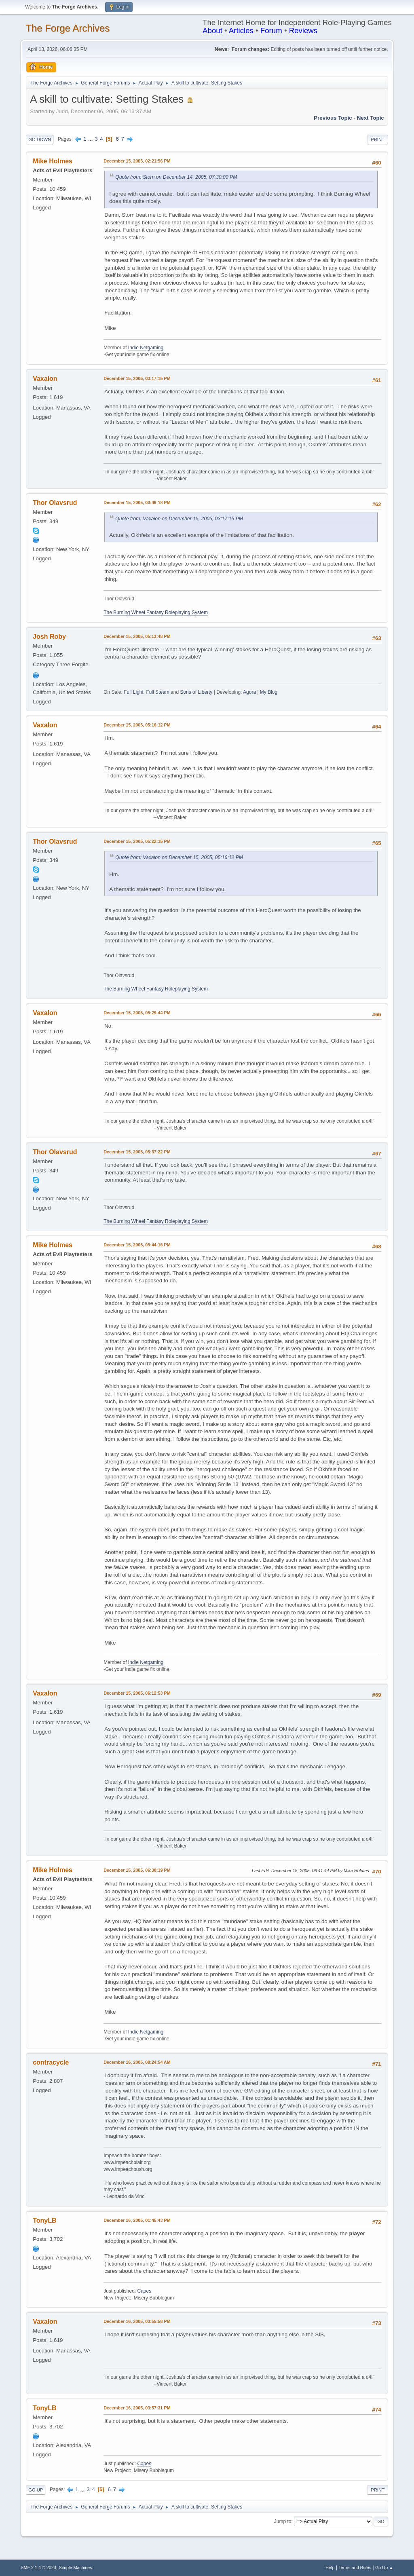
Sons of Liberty (196, 692)
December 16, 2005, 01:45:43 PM (137, 2220)
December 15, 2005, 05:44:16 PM (137, 1244)
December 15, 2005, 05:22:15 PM (137, 841)
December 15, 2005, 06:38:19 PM (137, 1870)
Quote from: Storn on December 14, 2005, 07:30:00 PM (176, 177)
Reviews (303, 30)
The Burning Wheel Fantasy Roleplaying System (156, 612)
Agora (249, 692)
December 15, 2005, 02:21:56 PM (137, 160)
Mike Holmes (52, 161)
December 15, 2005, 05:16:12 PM (137, 724)
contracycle (51, 2062)
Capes (144, 2291)
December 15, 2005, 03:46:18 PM (137, 502)
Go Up (35, 2489)
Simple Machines (75, 2567)
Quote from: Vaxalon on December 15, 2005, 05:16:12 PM (179, 857)
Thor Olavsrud (55, 502)
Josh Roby (49, 636)
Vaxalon (45, 378)
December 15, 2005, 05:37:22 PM (137, 1151)
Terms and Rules (354, 2567)
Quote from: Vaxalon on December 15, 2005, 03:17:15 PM (179, 519)
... (91, 139)
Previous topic (333, 118)
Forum (271, 30)
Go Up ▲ (384, 2567)
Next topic (370, 118)
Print (377, 139)
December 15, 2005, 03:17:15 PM (137, 378)
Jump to (282, 2521)
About (212, 30)
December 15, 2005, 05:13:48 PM (137, 636)
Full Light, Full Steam (146, 692)
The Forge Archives (67, 28)
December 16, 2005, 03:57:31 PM (137, 2407)
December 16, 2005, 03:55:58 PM (137, 2321)
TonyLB (44, 2220)
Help (329, 2567)
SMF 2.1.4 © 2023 (38, 2567)
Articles (241, 30)
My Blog (268, 692)
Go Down (39, 139)
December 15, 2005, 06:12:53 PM (137, 1693)
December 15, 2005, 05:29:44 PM (137, 1012)
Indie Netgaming (145, 348)
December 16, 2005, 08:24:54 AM (137, 2062)
